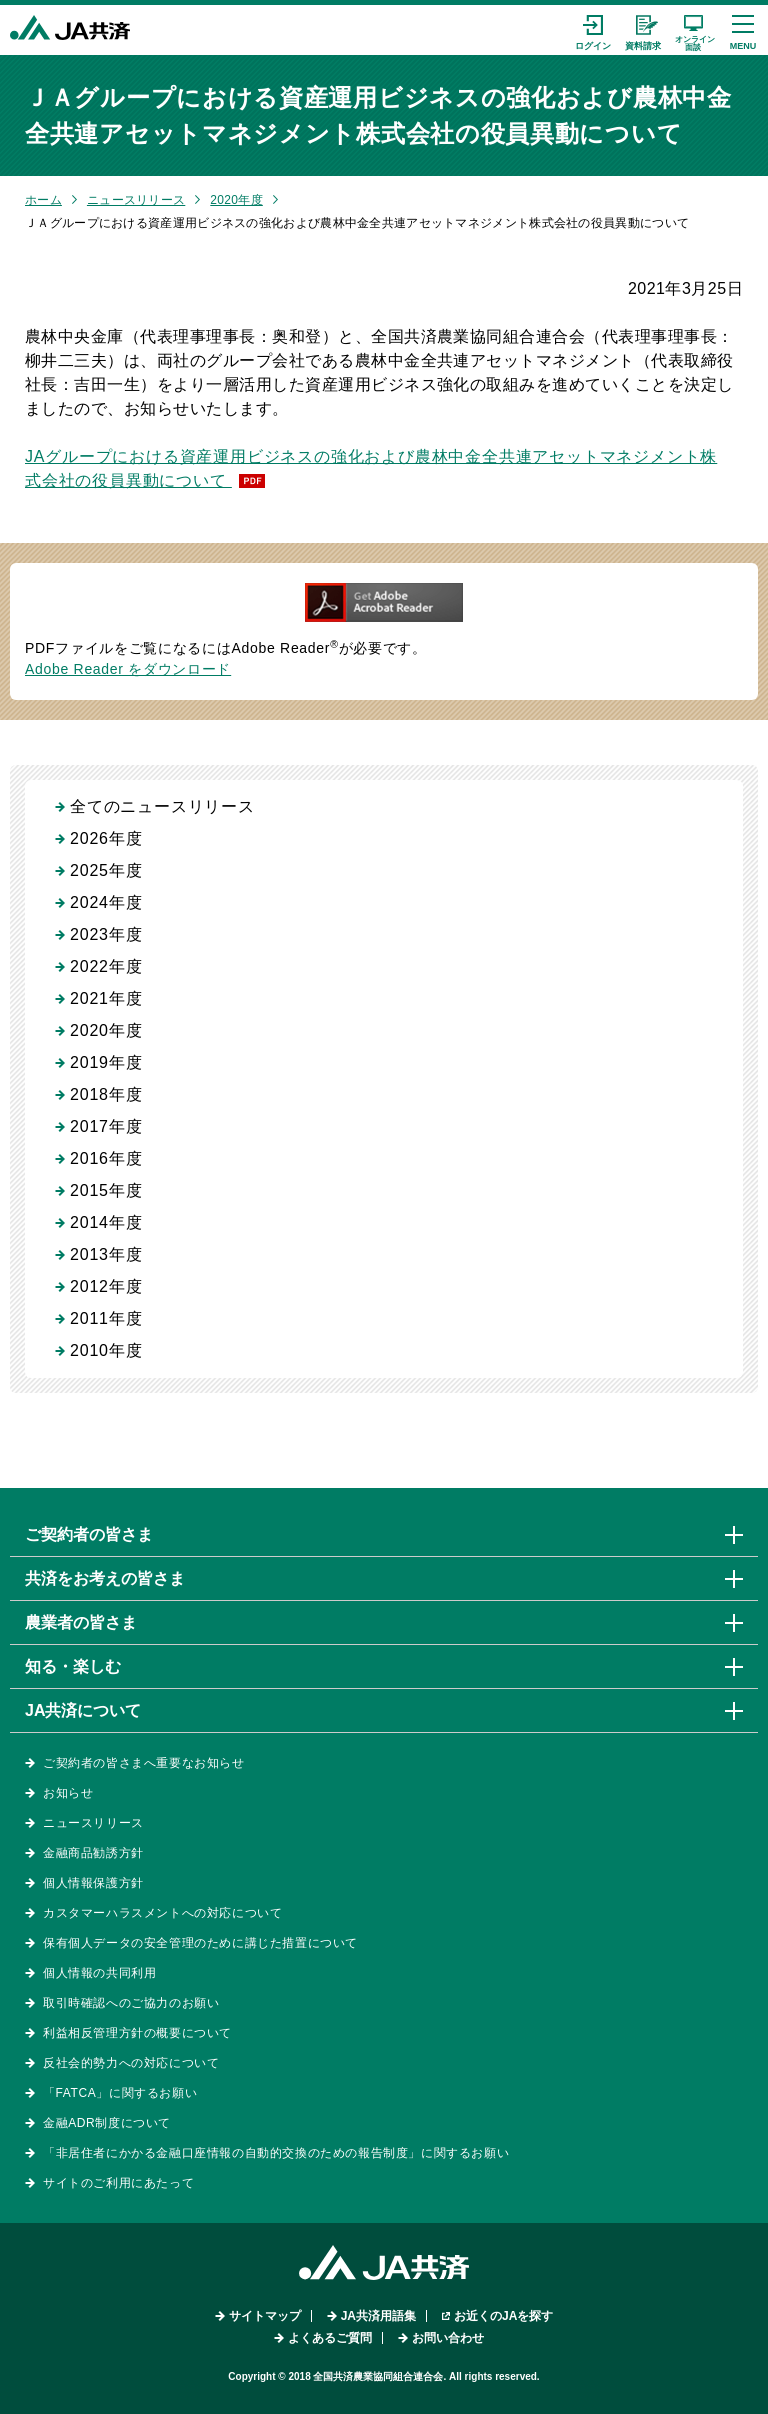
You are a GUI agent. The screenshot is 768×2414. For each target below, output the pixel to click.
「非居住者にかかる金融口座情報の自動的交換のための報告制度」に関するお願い (276, 2153)
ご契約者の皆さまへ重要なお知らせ (144, 1763)
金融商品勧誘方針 (93, 1853)
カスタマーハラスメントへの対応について (162, 1913)
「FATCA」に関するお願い (120, 2093)
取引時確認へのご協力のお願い (131, 2003)
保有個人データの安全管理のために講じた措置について (200, 1943)
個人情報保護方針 (93, 1883)
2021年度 (106, 998)
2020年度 (236, 200)
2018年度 (106, 1094)
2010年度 (106, 1350)
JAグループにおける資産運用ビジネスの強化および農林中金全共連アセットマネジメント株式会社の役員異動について (371, 468)
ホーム (43, 200)
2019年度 (106, 1062)
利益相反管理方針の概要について (137, 2033)
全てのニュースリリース (162, 806)
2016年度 (106, 1158)
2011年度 (106, 1318)
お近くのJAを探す (503, 2316)
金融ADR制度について (107, 2123)
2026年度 (106, 838)
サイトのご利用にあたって (118, 2183)
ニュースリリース (136, 200)
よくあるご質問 (330, 2338)
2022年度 (106, 966)
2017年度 (106, 1126)
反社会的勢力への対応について (131, 2063)
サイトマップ (265, 2316)
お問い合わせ (448, 2338)
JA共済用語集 (378, 2316)
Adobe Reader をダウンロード (128, 669)
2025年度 (106, 870)
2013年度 (106, 1254)
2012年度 (106, 1286)
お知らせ (68, 1793)
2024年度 (106, 902)
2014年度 (106, 1222)
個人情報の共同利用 (99, 1973)
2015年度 (106, 1190)
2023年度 (106, 934)
